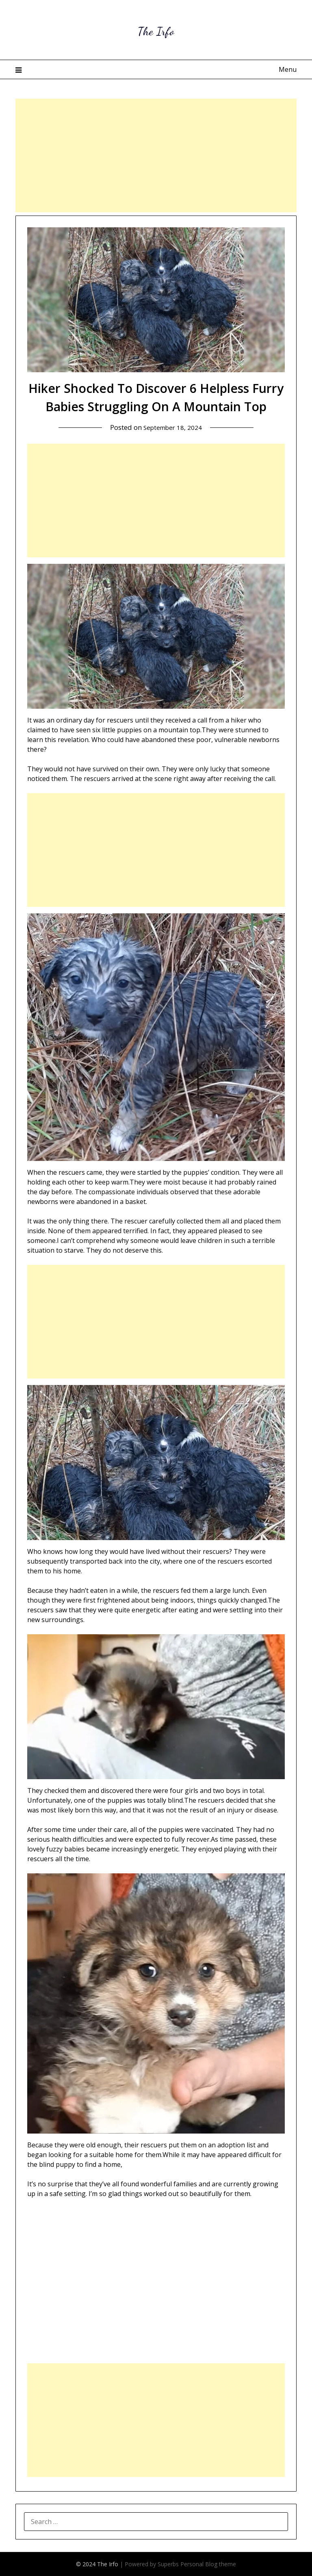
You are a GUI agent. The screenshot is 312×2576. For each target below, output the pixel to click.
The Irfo (156, 28)
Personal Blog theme (208, 2564)
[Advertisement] (155, 155)
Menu (288, 69)
